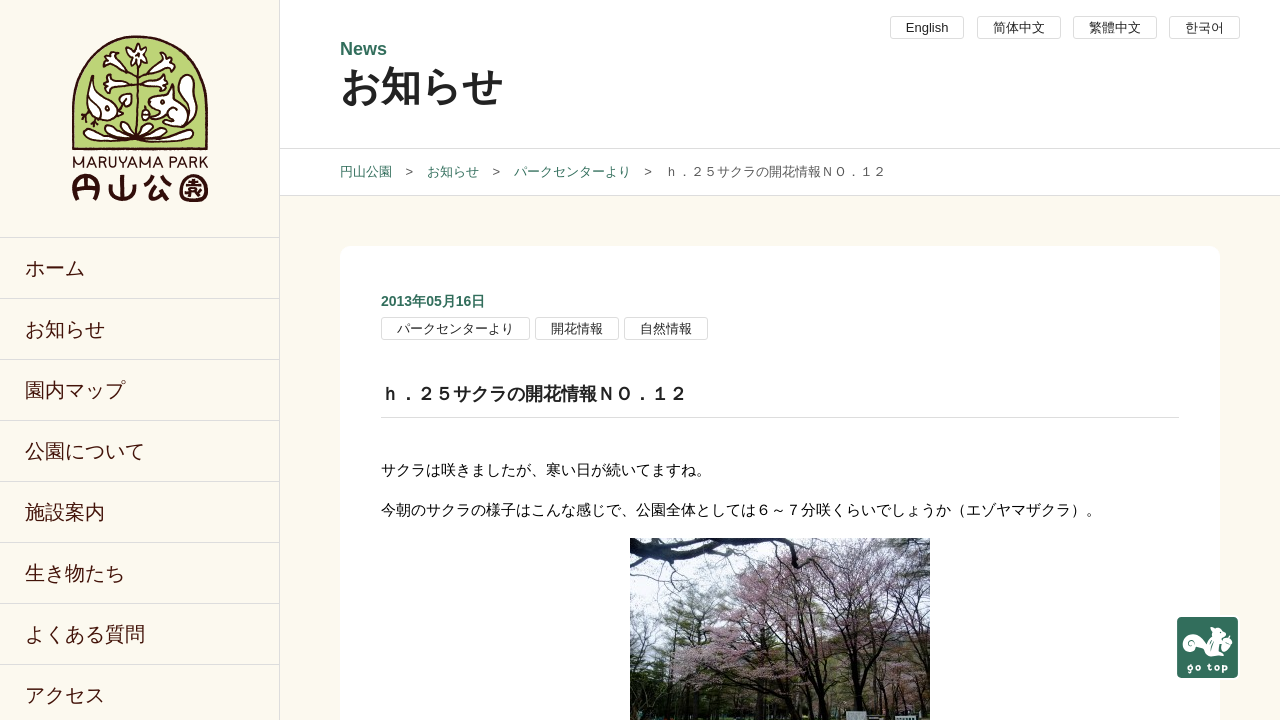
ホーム (55, 268)
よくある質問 (85, 634)
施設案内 (65, 512)
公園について (85, 451)
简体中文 (1019, 27)
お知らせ (65, 329)
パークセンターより (455, 328)
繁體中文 (1115, 27)
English (927, 27)
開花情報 (577, 328)
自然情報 (666, 328)
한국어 (1204, 27)
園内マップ (75, 390)
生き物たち (75, 573)
